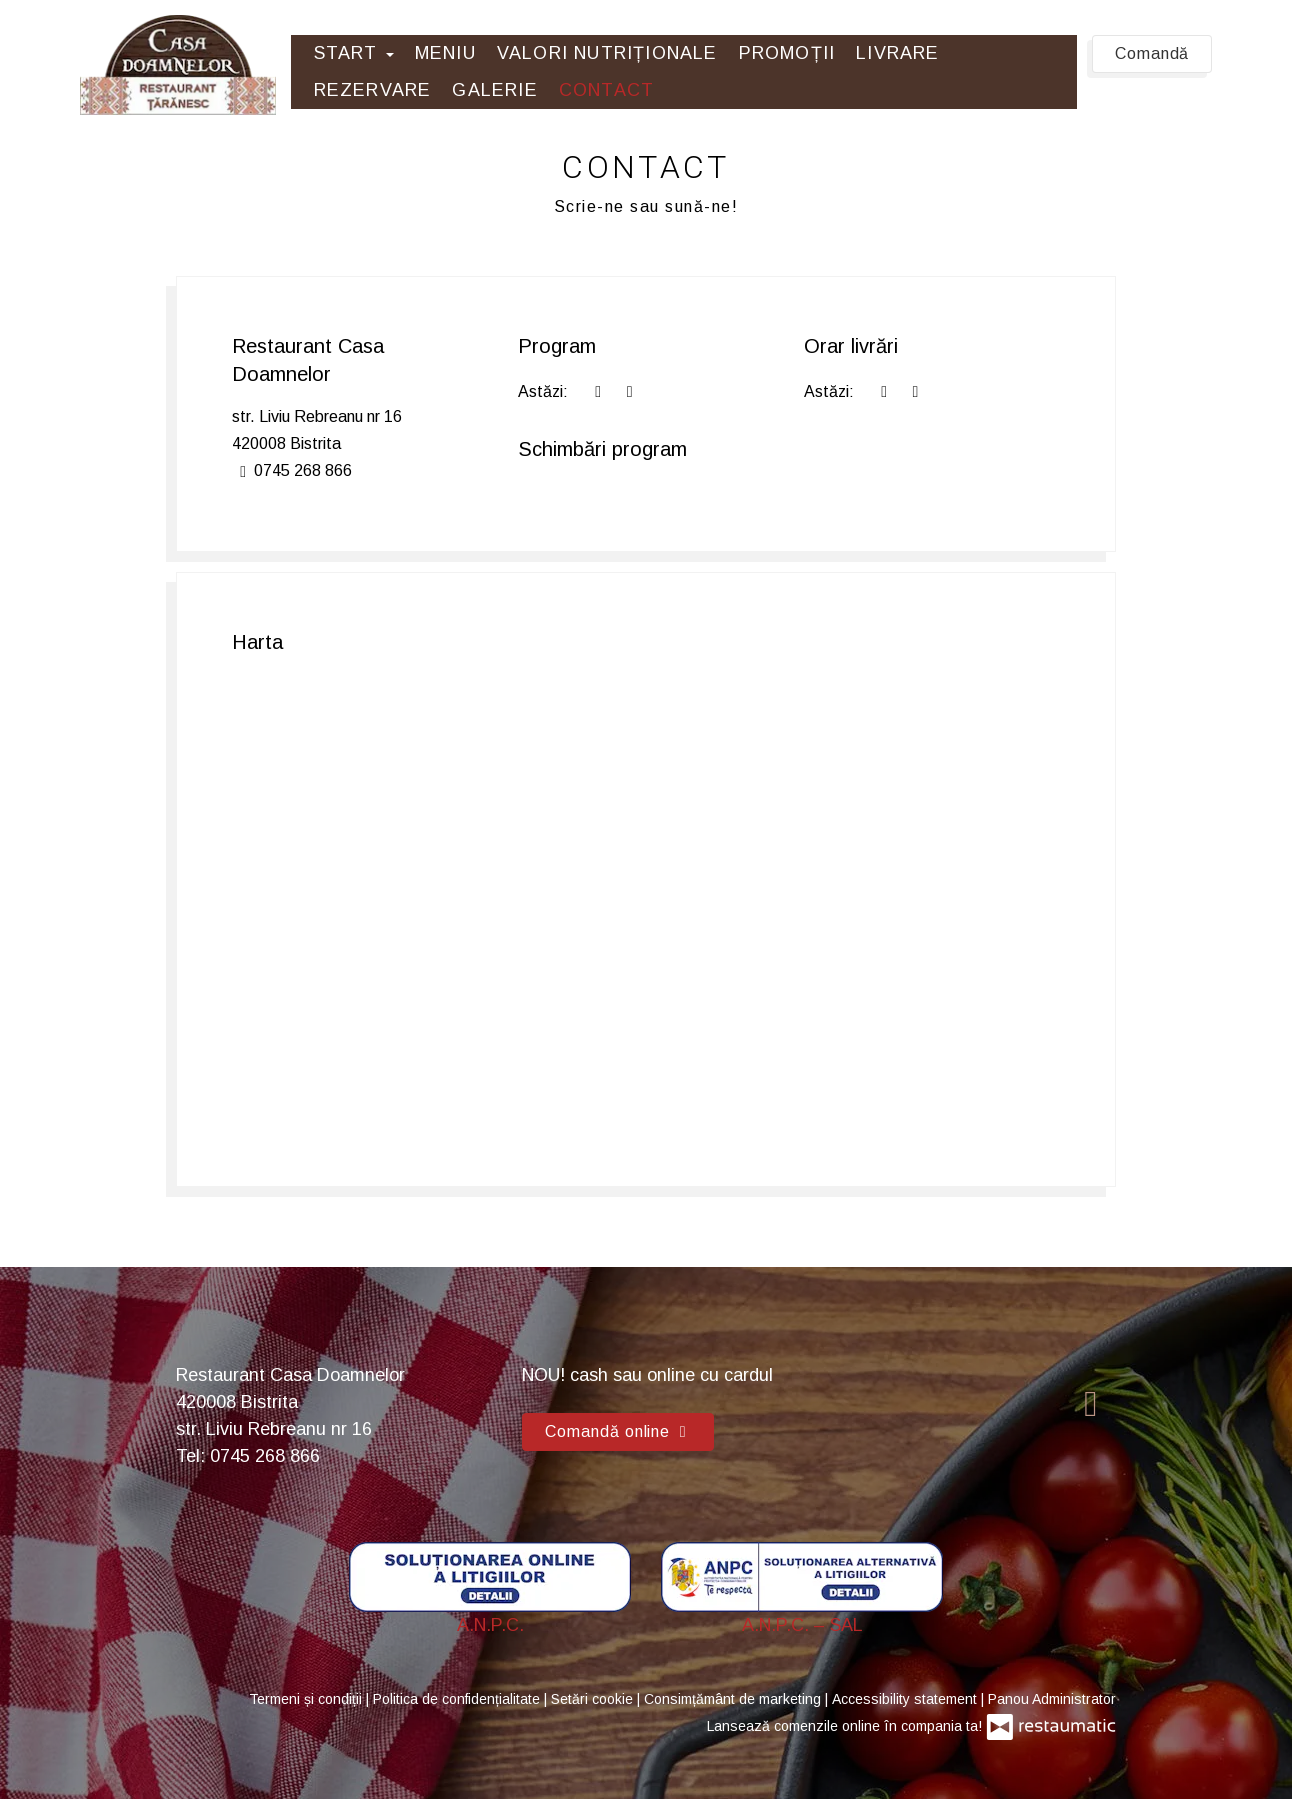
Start (354, 53)
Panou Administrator (1052, 1699)
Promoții (787, 53)
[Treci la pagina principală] (178, 65)
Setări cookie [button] (594, 1699)
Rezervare (373, 90)
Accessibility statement (906, 1699)
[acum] (598, 391)
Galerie (494, 90)
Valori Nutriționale (607, 53)
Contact (606, 90)
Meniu (445, 53)
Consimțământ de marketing (734, 1699)
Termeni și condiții (307, 1699)
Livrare (897, 53)
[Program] (629, 391)
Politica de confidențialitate (458, 1699)
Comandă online (618, 1431)
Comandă (1152, 53)
